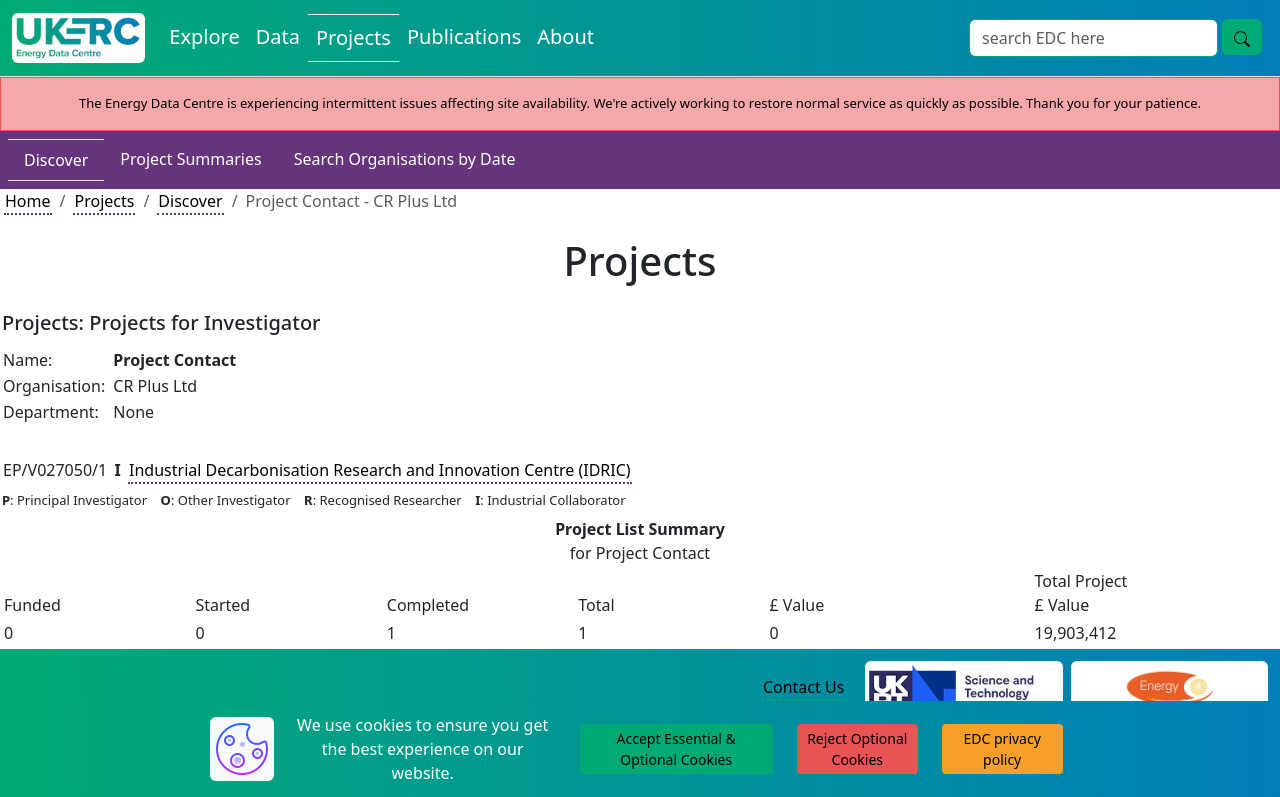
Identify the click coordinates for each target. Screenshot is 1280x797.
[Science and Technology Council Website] (963, 688)
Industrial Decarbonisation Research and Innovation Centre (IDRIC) (380, 470)
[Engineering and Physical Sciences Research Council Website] (1169, 688)
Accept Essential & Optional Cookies (676, 749)
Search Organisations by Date (405, 159)
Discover (56, 160)
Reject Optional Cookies (857, 749)
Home (28, 201)
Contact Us (803, 687)
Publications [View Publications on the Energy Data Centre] (464, 36)
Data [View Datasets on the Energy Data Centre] (278, 36)
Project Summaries (190, 159)
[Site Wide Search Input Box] (1093, 38)
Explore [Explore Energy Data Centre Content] (204, 36)
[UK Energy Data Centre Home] (78, 38)
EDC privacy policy (1002, 749)
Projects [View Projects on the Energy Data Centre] (353, 37)
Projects (104, 201)
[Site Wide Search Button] (1242, 37)
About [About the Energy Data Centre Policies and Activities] (565, 36)
